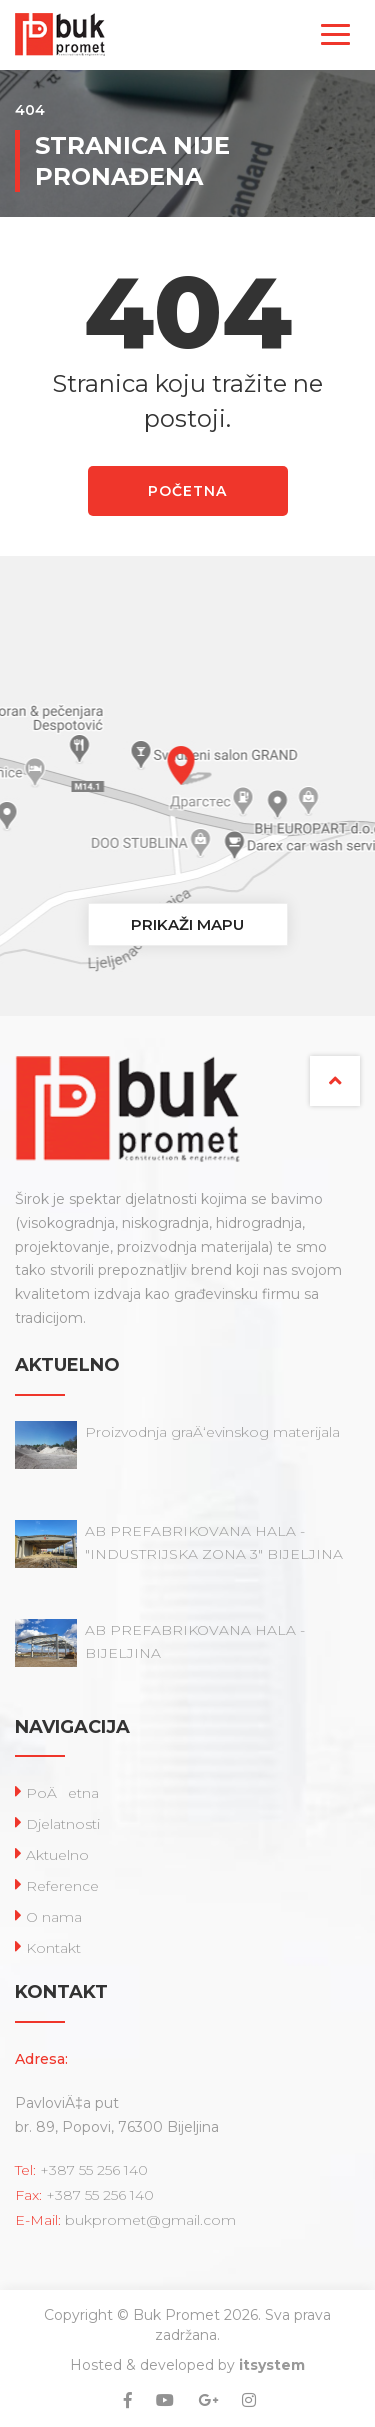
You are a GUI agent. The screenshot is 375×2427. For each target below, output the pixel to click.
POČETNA (187, 491)
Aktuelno (57, 1855)
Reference (62, 1886)
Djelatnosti (63, 1824)
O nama (54, 1917)
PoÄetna (62, 1793)
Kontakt (53, 1948)
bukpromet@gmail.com (150, 2220)
